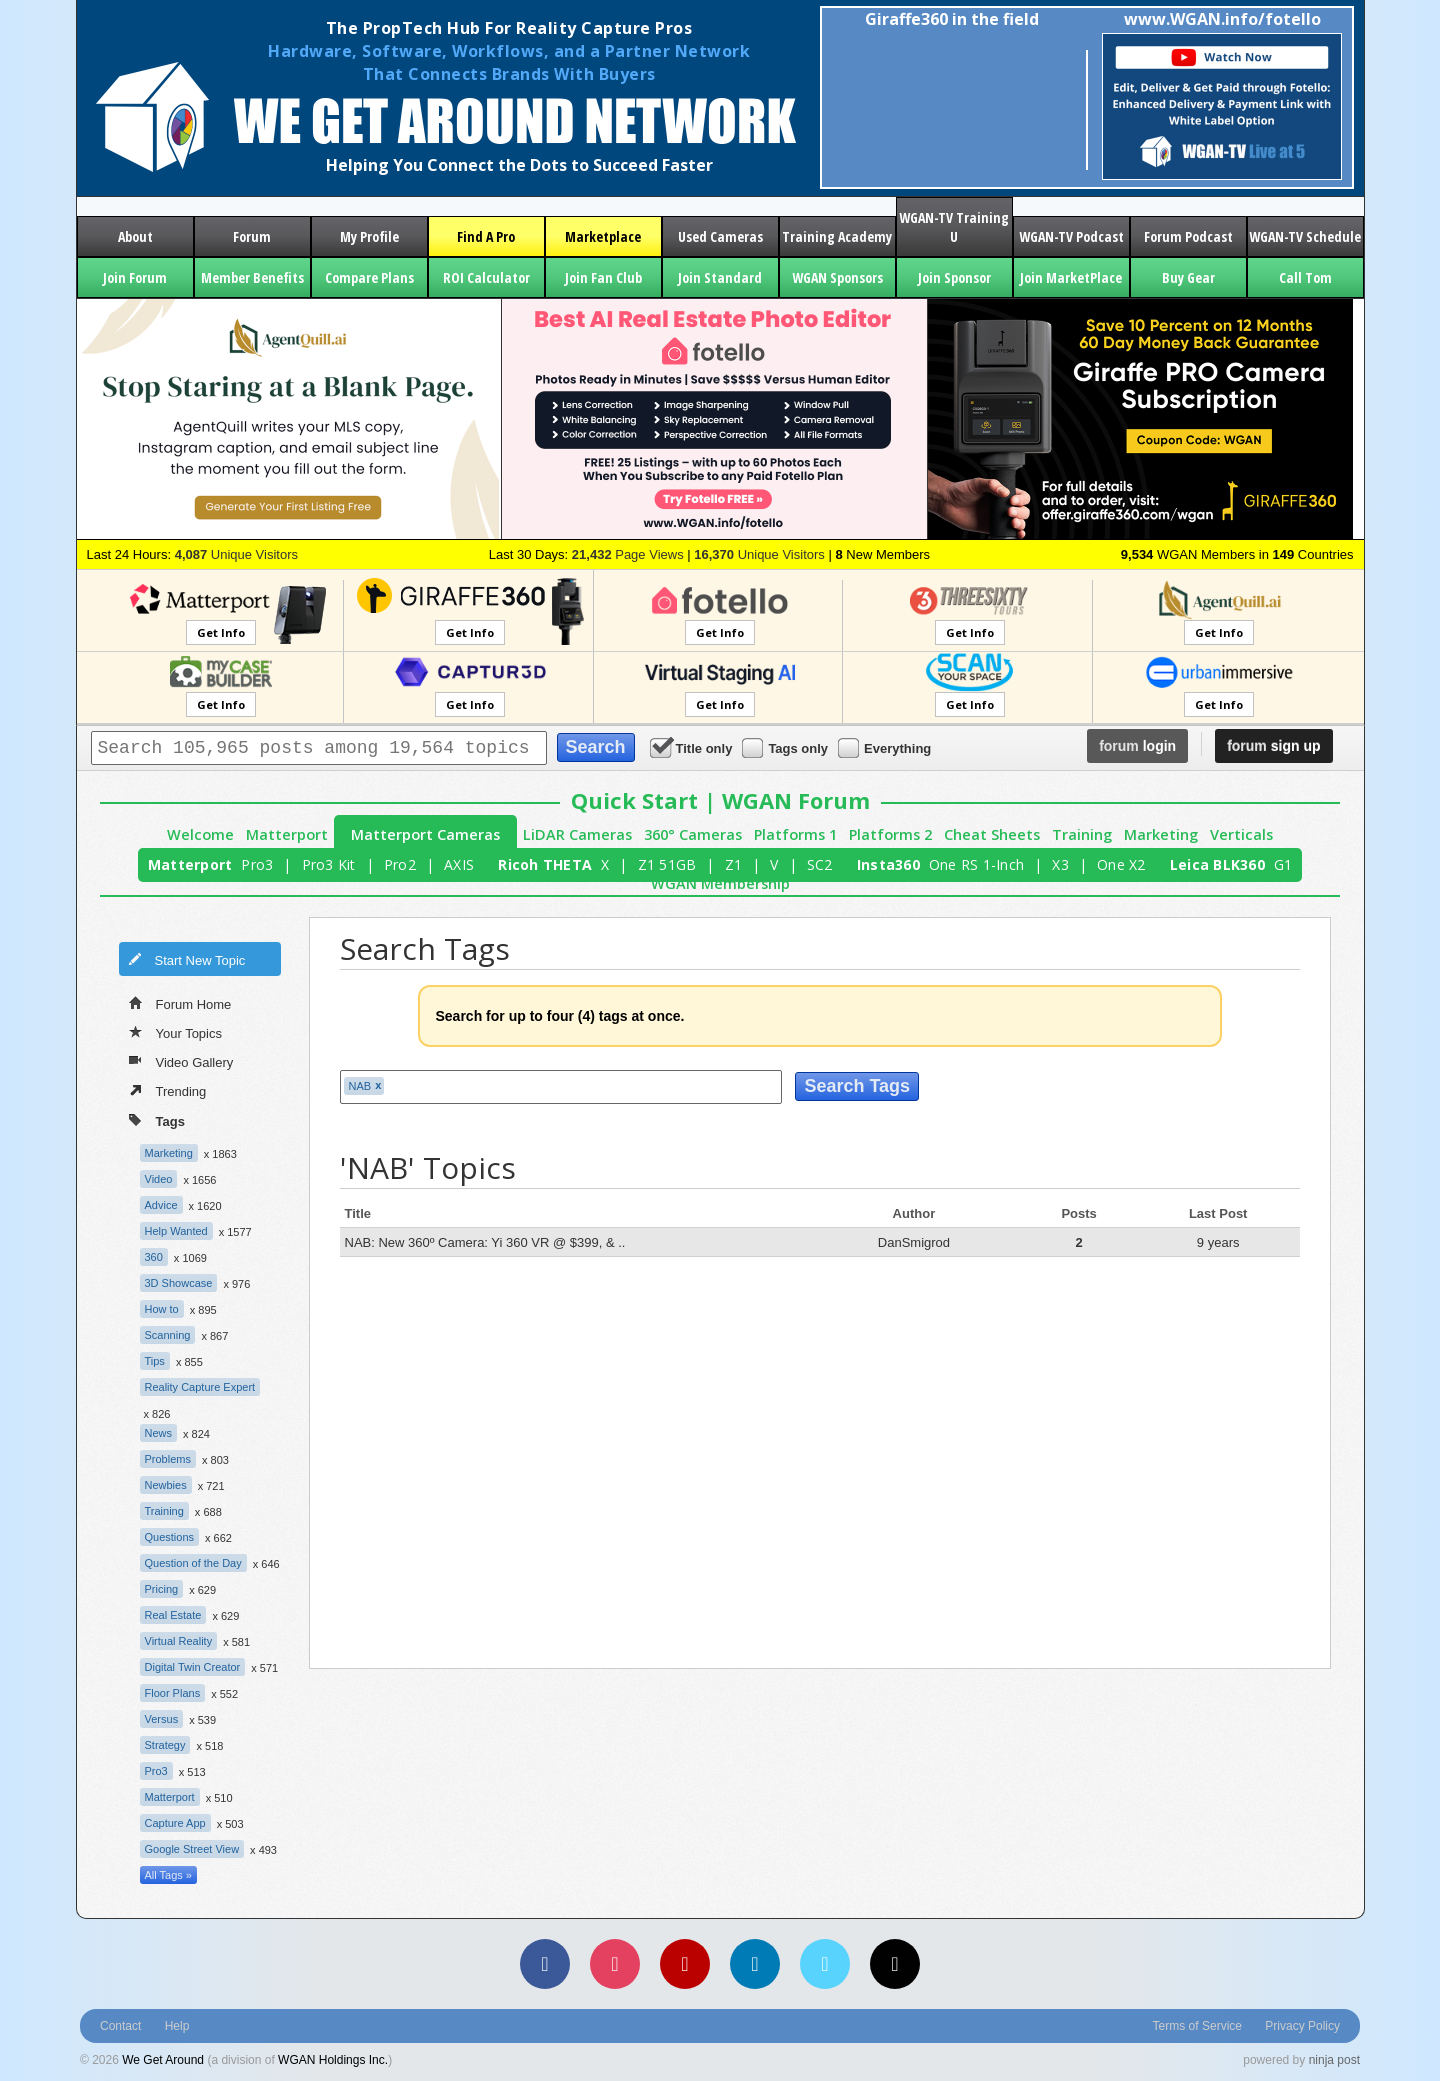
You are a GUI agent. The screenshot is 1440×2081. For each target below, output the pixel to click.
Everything (886, 747)
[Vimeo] (825, 1964)
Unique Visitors (236, 554)
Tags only (786, 747)
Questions (170, 1537)
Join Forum (135, 277)
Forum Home (180, 1003)
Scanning (168, 1335)
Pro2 (400, 864)
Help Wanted (176, 1231)
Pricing (162, 1589)
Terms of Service (1197, 2026)
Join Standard (720, 277)
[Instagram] (615, 1964)
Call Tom (1305, 277)
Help (177, 2026)
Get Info (221, 632)
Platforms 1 (795, 834)
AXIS (459, 864)
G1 (1283, 864)
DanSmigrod (914, 1242)
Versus (162, 1719)
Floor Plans (173, 1693)
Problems (168, 1459)
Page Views (628, 554)
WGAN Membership (720, 883)
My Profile (369, 236)
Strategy (165, 1745)
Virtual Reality (179, 1641)
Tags (157, 1119)
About (135, 236)
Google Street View (192, 1849)
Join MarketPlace (1071, 277)
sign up (1273, 746)
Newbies (166, 1485)
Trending (168, 1090)
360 (154, 1257)
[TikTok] (895, 1964)
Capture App (175, 1823)
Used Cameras (720, 236)
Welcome (200, 834)
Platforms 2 (890, 834)
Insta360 (888, 864)
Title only (693, 747)
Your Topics (176, 1032)
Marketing (1161, 834)
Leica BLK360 (1217, 864)
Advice (161, 1205)
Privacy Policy (1302, 2026)
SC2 (820, 864)
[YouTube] (685, 1964)
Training (1082, 834)
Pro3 (257, 864)
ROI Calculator (486, 277)
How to (162, 1309)
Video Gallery (181, 1061)
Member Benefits (252, 277)
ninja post (1334, 2060)
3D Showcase (179, 1283)
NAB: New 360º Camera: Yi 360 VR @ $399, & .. (485, 1242)
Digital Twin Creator (193, 1667)
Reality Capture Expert (200, 1387)
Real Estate (173, 1615)
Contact (120, 2026)
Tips (155, 1361)
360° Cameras (693, 834)
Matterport (287, 834)
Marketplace (603, 236)
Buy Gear (1188, 277)
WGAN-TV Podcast (1071, 236)
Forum (252, 236)
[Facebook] (545, 1964)
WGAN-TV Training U (954, 227)
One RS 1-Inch (976, 864)
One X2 (1121, 864)
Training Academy (837, 236)
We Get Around (163, 2060)
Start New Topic (187, 959)
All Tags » (169, 1875)
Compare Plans (369, 277)
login (1137, 746)
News (159, 1433)
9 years (1218, 1242)
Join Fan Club (603, 277)
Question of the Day (193, 1563)
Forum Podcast (1188, 236)
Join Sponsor (954, 277)
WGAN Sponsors (837, 277)
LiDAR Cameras (577, 834)
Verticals (1241, 834)
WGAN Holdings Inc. (333, 2060)
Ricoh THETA (545, 864)
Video (159, 1179)
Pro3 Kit (329, 864)
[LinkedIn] (755, 1964)
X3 (1060, 864)
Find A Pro (486, 236)
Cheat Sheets (992, 834)
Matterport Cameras (425, 834)
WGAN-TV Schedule (1305, 236)
